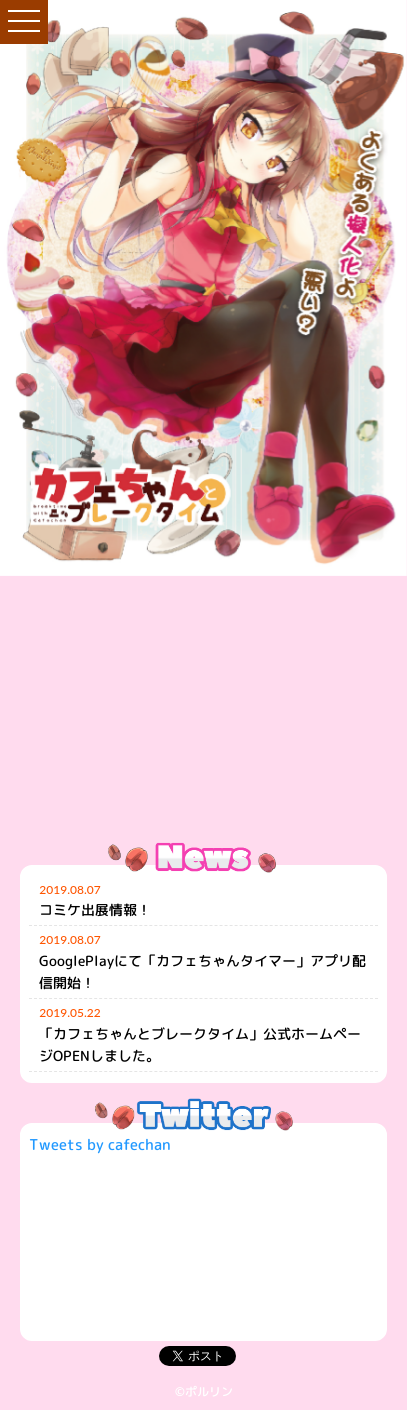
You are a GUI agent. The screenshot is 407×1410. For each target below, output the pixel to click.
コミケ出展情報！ (95, 909)
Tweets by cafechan (100, 1144)
